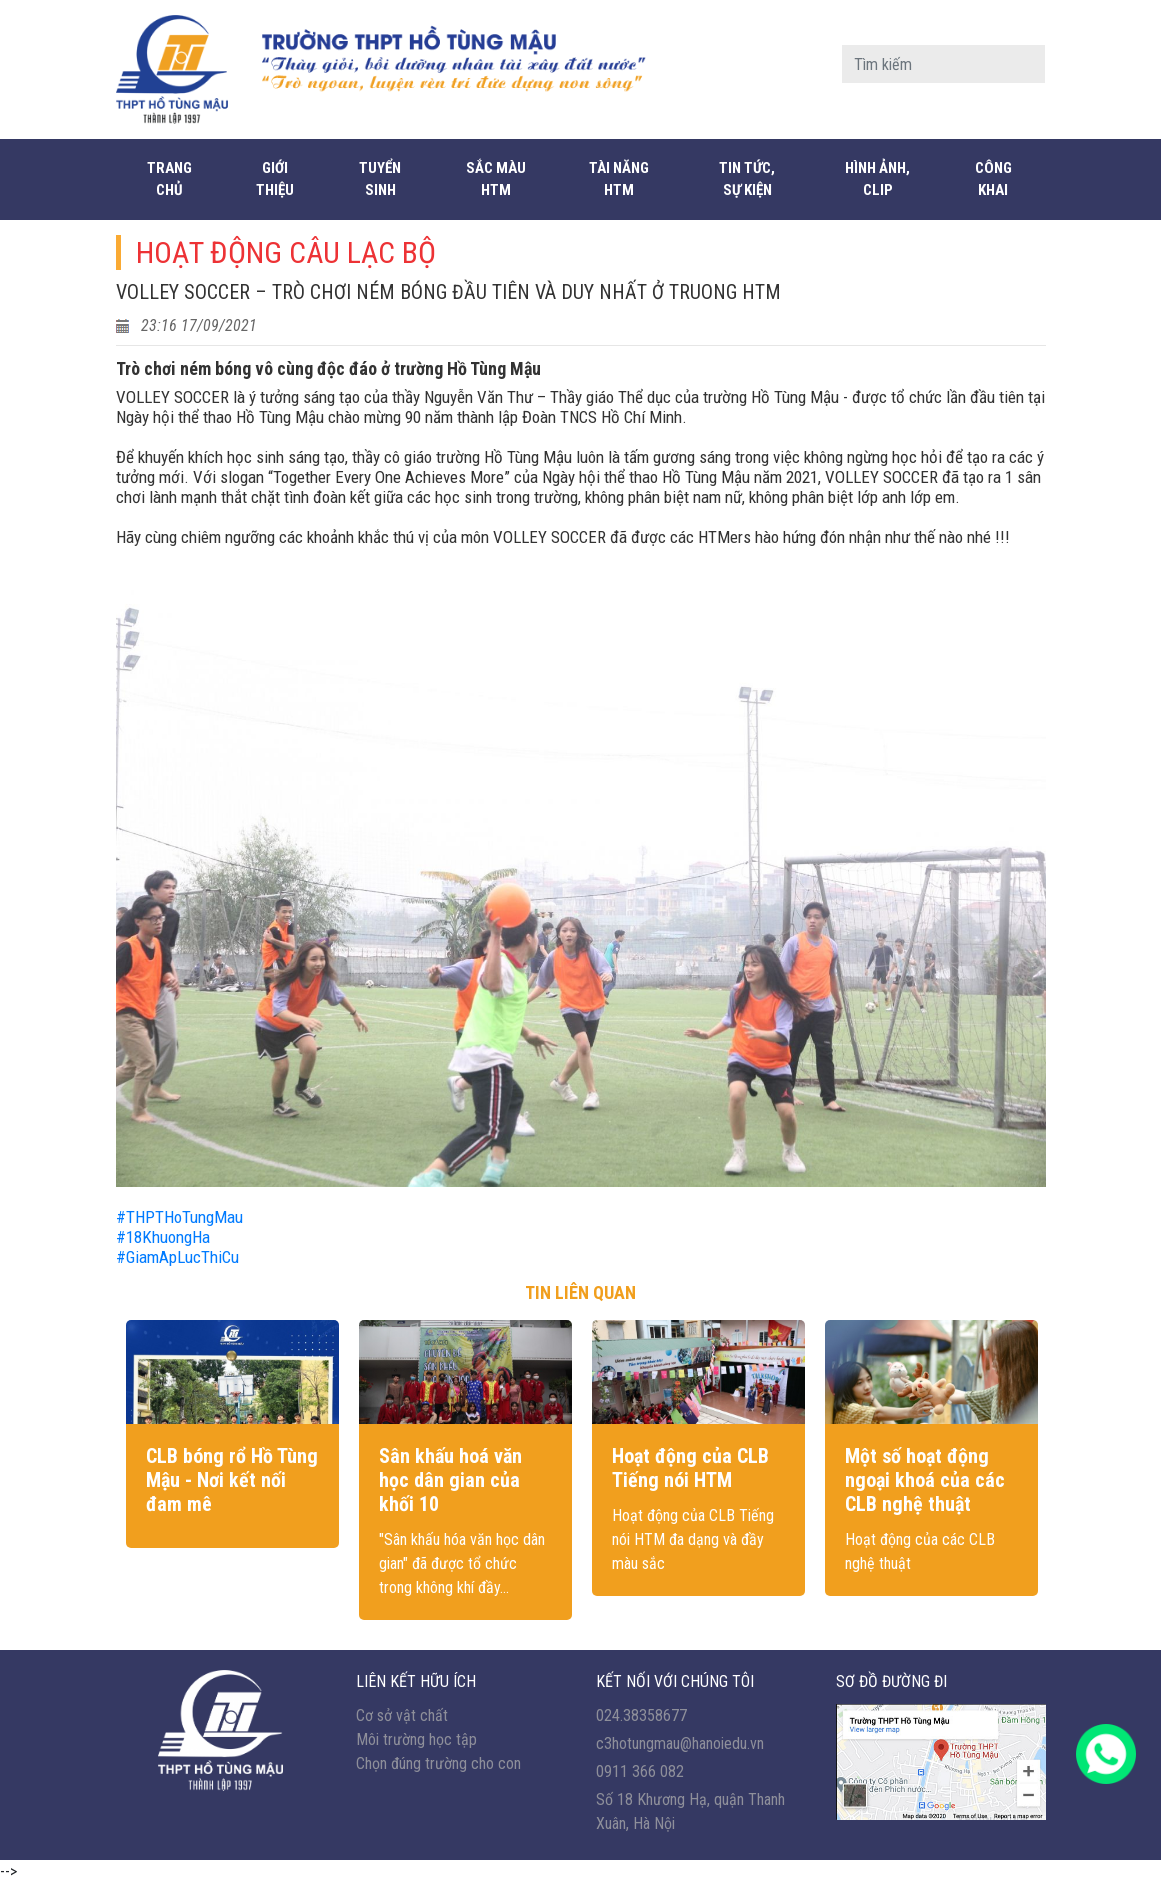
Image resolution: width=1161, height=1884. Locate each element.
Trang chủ (169, 179)
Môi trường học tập (416, 1739)
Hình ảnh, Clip (877, 179)
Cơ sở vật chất (402, 1715)
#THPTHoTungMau (181, 1217)
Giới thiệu (275, 179)
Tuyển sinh (380, 179)
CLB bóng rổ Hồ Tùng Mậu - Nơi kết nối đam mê (232, 1480)
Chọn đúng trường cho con (438, 1763)
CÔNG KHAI (993, 179)
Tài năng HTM (619, 179)
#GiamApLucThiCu (177, 1257)
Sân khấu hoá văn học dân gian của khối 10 (450, 1480)
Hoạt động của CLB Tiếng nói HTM (690, 1468)
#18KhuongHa (163, 1237)
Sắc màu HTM (496, 179)
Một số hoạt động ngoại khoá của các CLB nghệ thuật (925, 1480)
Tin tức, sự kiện (747, 179)
